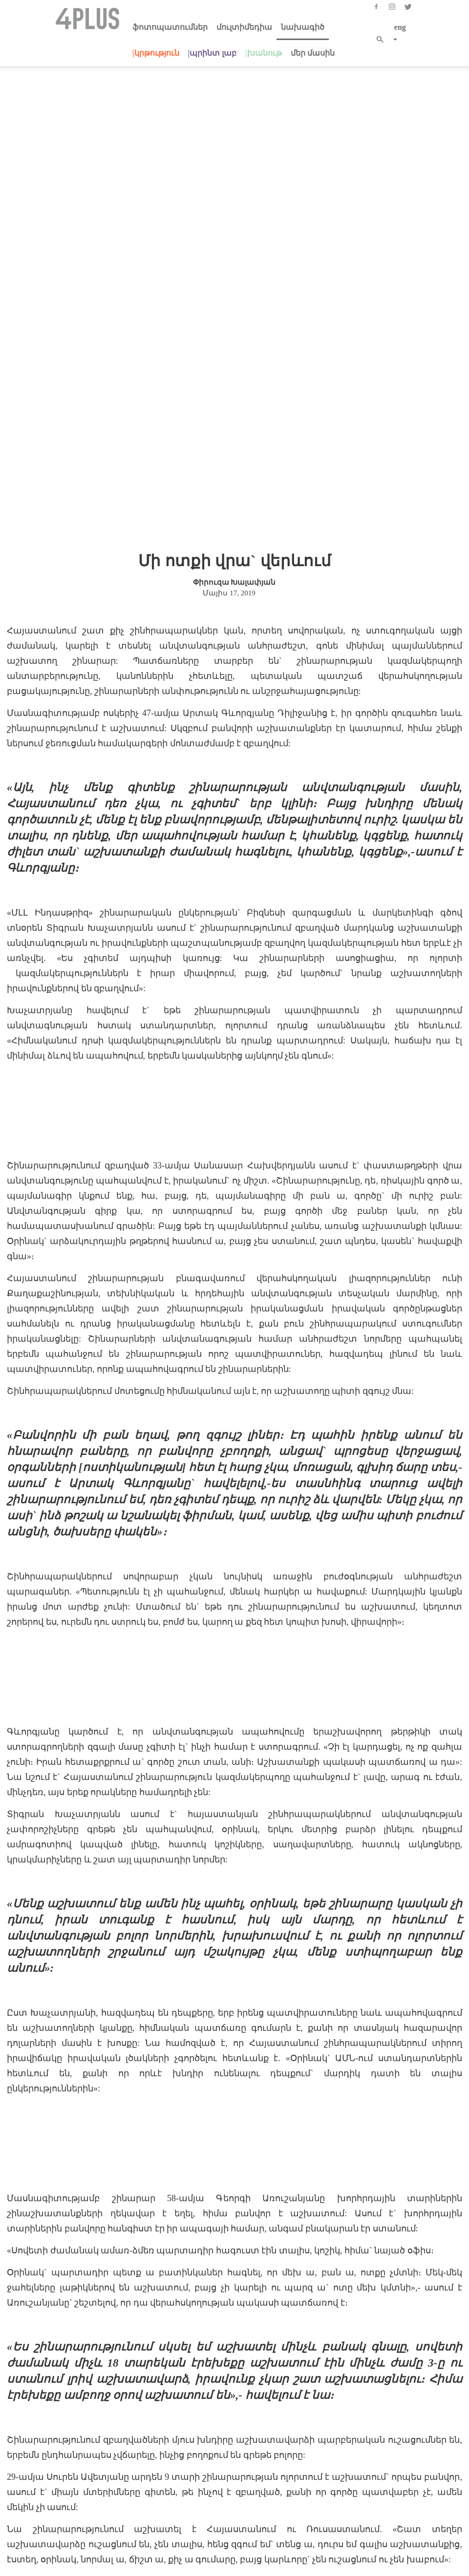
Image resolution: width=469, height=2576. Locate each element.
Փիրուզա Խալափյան (234, 426)
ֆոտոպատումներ (170, 27)
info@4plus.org (251, 2520)
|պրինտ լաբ (212, 53)
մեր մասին (313, 53)
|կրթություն (155, 53)
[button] (382, 40)
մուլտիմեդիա (244, 27)
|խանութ (263, 53)
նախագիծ (302, 27)
